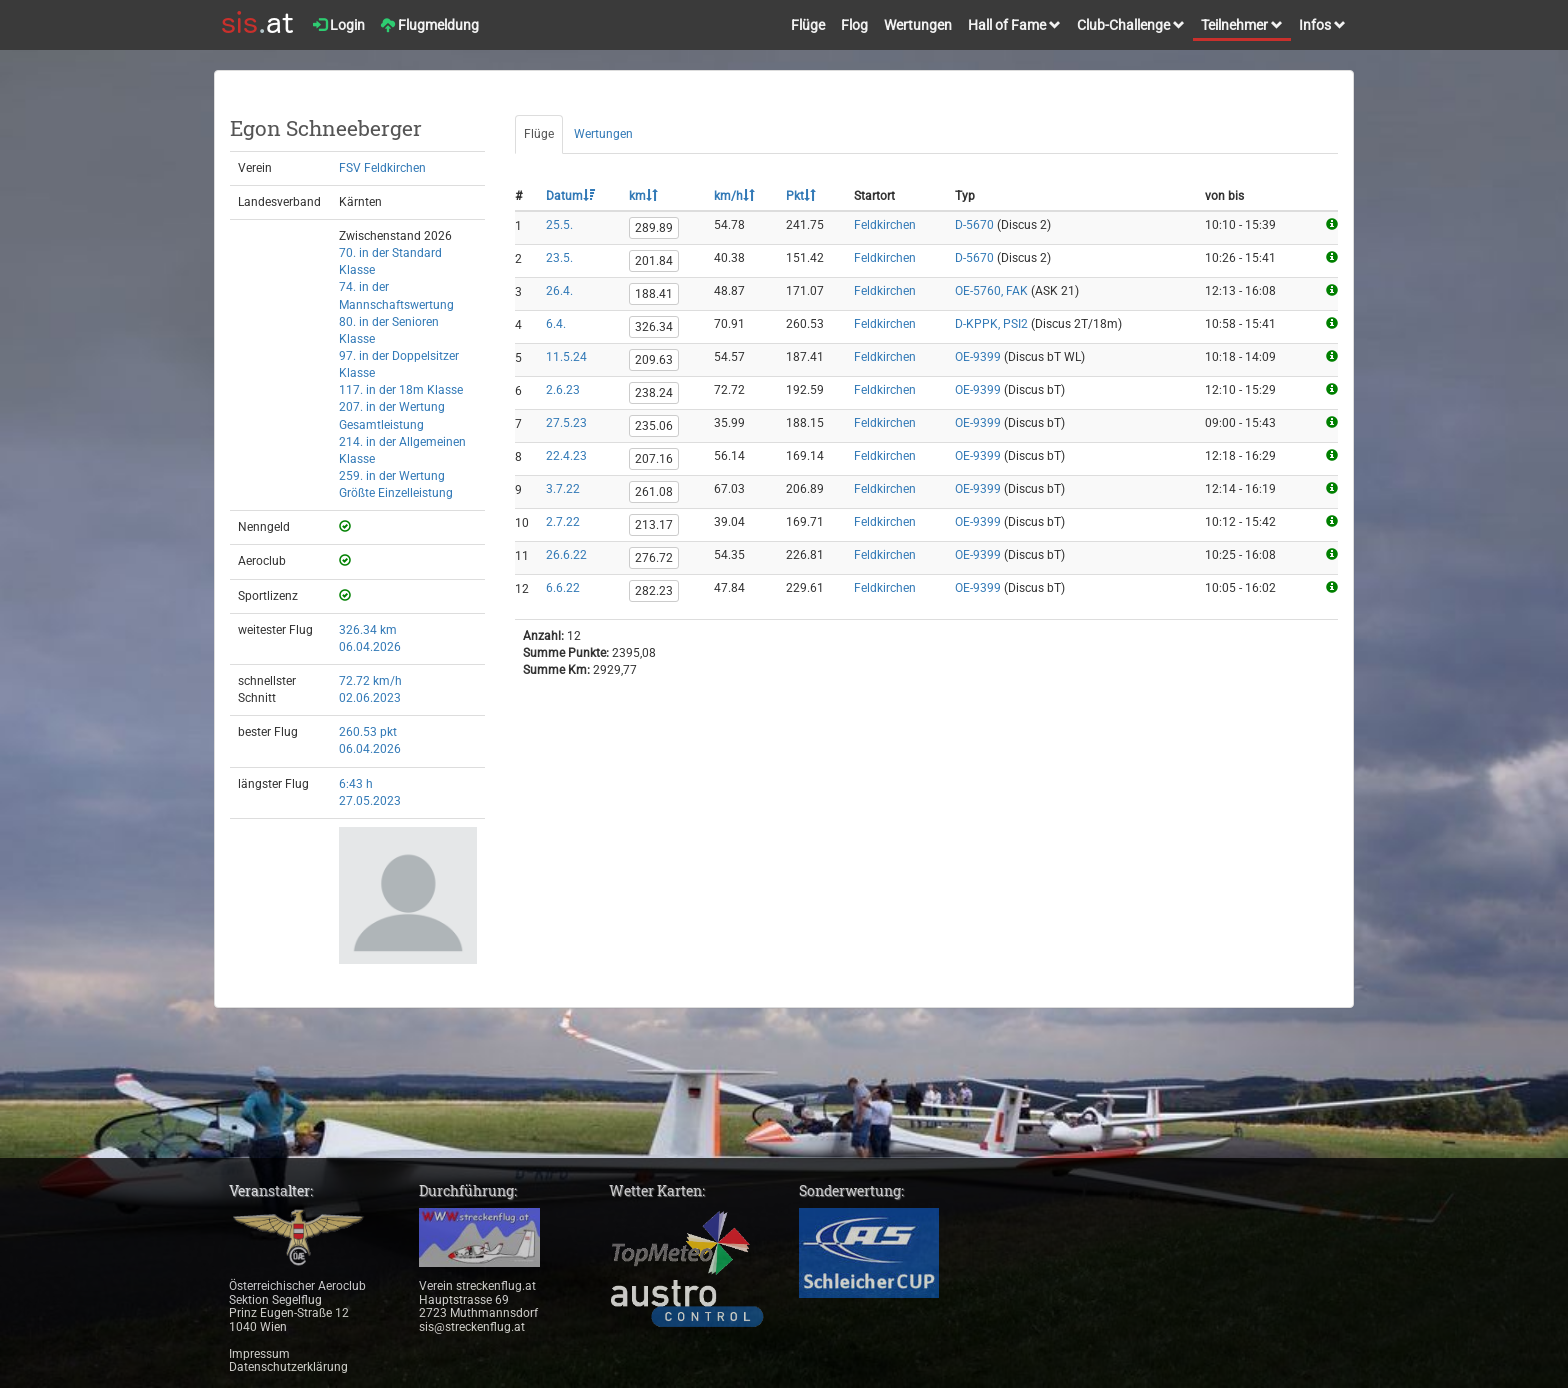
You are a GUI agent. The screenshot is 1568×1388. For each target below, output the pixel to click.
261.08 (654, 492)
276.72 (654, 558)
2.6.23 (563, 390)
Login (339, 25)
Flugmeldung (430, 25)
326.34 (654, 327)
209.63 (654, 360)
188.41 (654, 294)
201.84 (654, 261)
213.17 (654, 525)
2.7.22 (563, 522)
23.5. (559, 258)
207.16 (654, 459)
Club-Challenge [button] (1131, 25)
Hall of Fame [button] (1014, 25)
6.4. (556, 324)
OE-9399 (978, 357)
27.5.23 (566, 423)
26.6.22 (566, 555)
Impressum (259, 1354)
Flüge (808, 25)
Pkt (801, 196)
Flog (854, 25)
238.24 (654, 393)
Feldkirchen (885, 225)
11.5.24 (566, 357)
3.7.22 (563, 489)
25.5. (559, 225)
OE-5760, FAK (991, 291)
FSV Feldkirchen (382, 168)
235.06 (654, 426)
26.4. (559, 291)
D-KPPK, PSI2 (991, 324)
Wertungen (918, 25)
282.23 (654, 591)
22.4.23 (566, 456)
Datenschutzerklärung (288, 1367)
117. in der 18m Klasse (401, 390)
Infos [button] (1322, 25)
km (643, 196)
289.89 (654, 228)
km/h (734, 196)
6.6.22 (563, 588)
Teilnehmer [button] (1242, 25)
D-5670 (974, 225)
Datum (570, 196)
